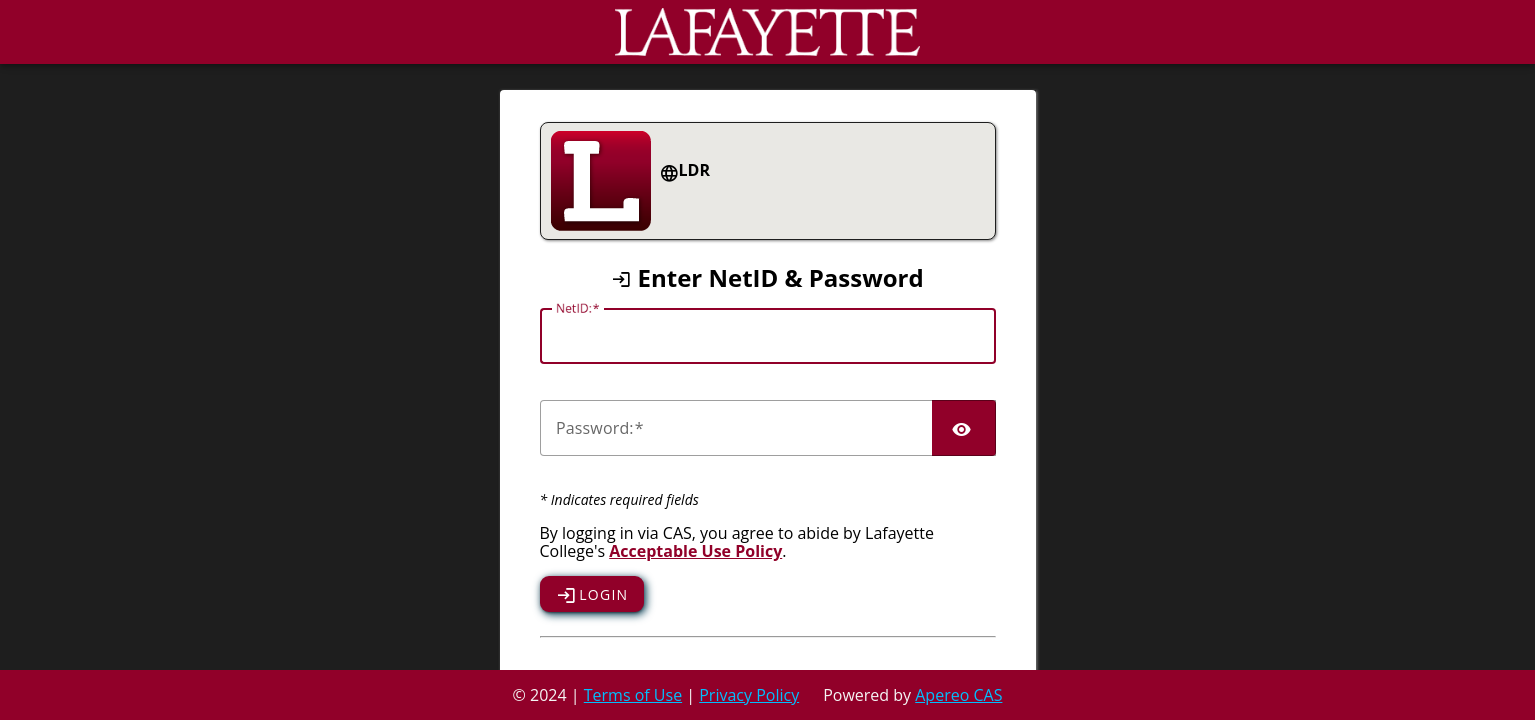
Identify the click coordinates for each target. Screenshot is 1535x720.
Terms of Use (633, 695)
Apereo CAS (958, 695)
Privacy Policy (749, 695)
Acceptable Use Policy (695, 551)
